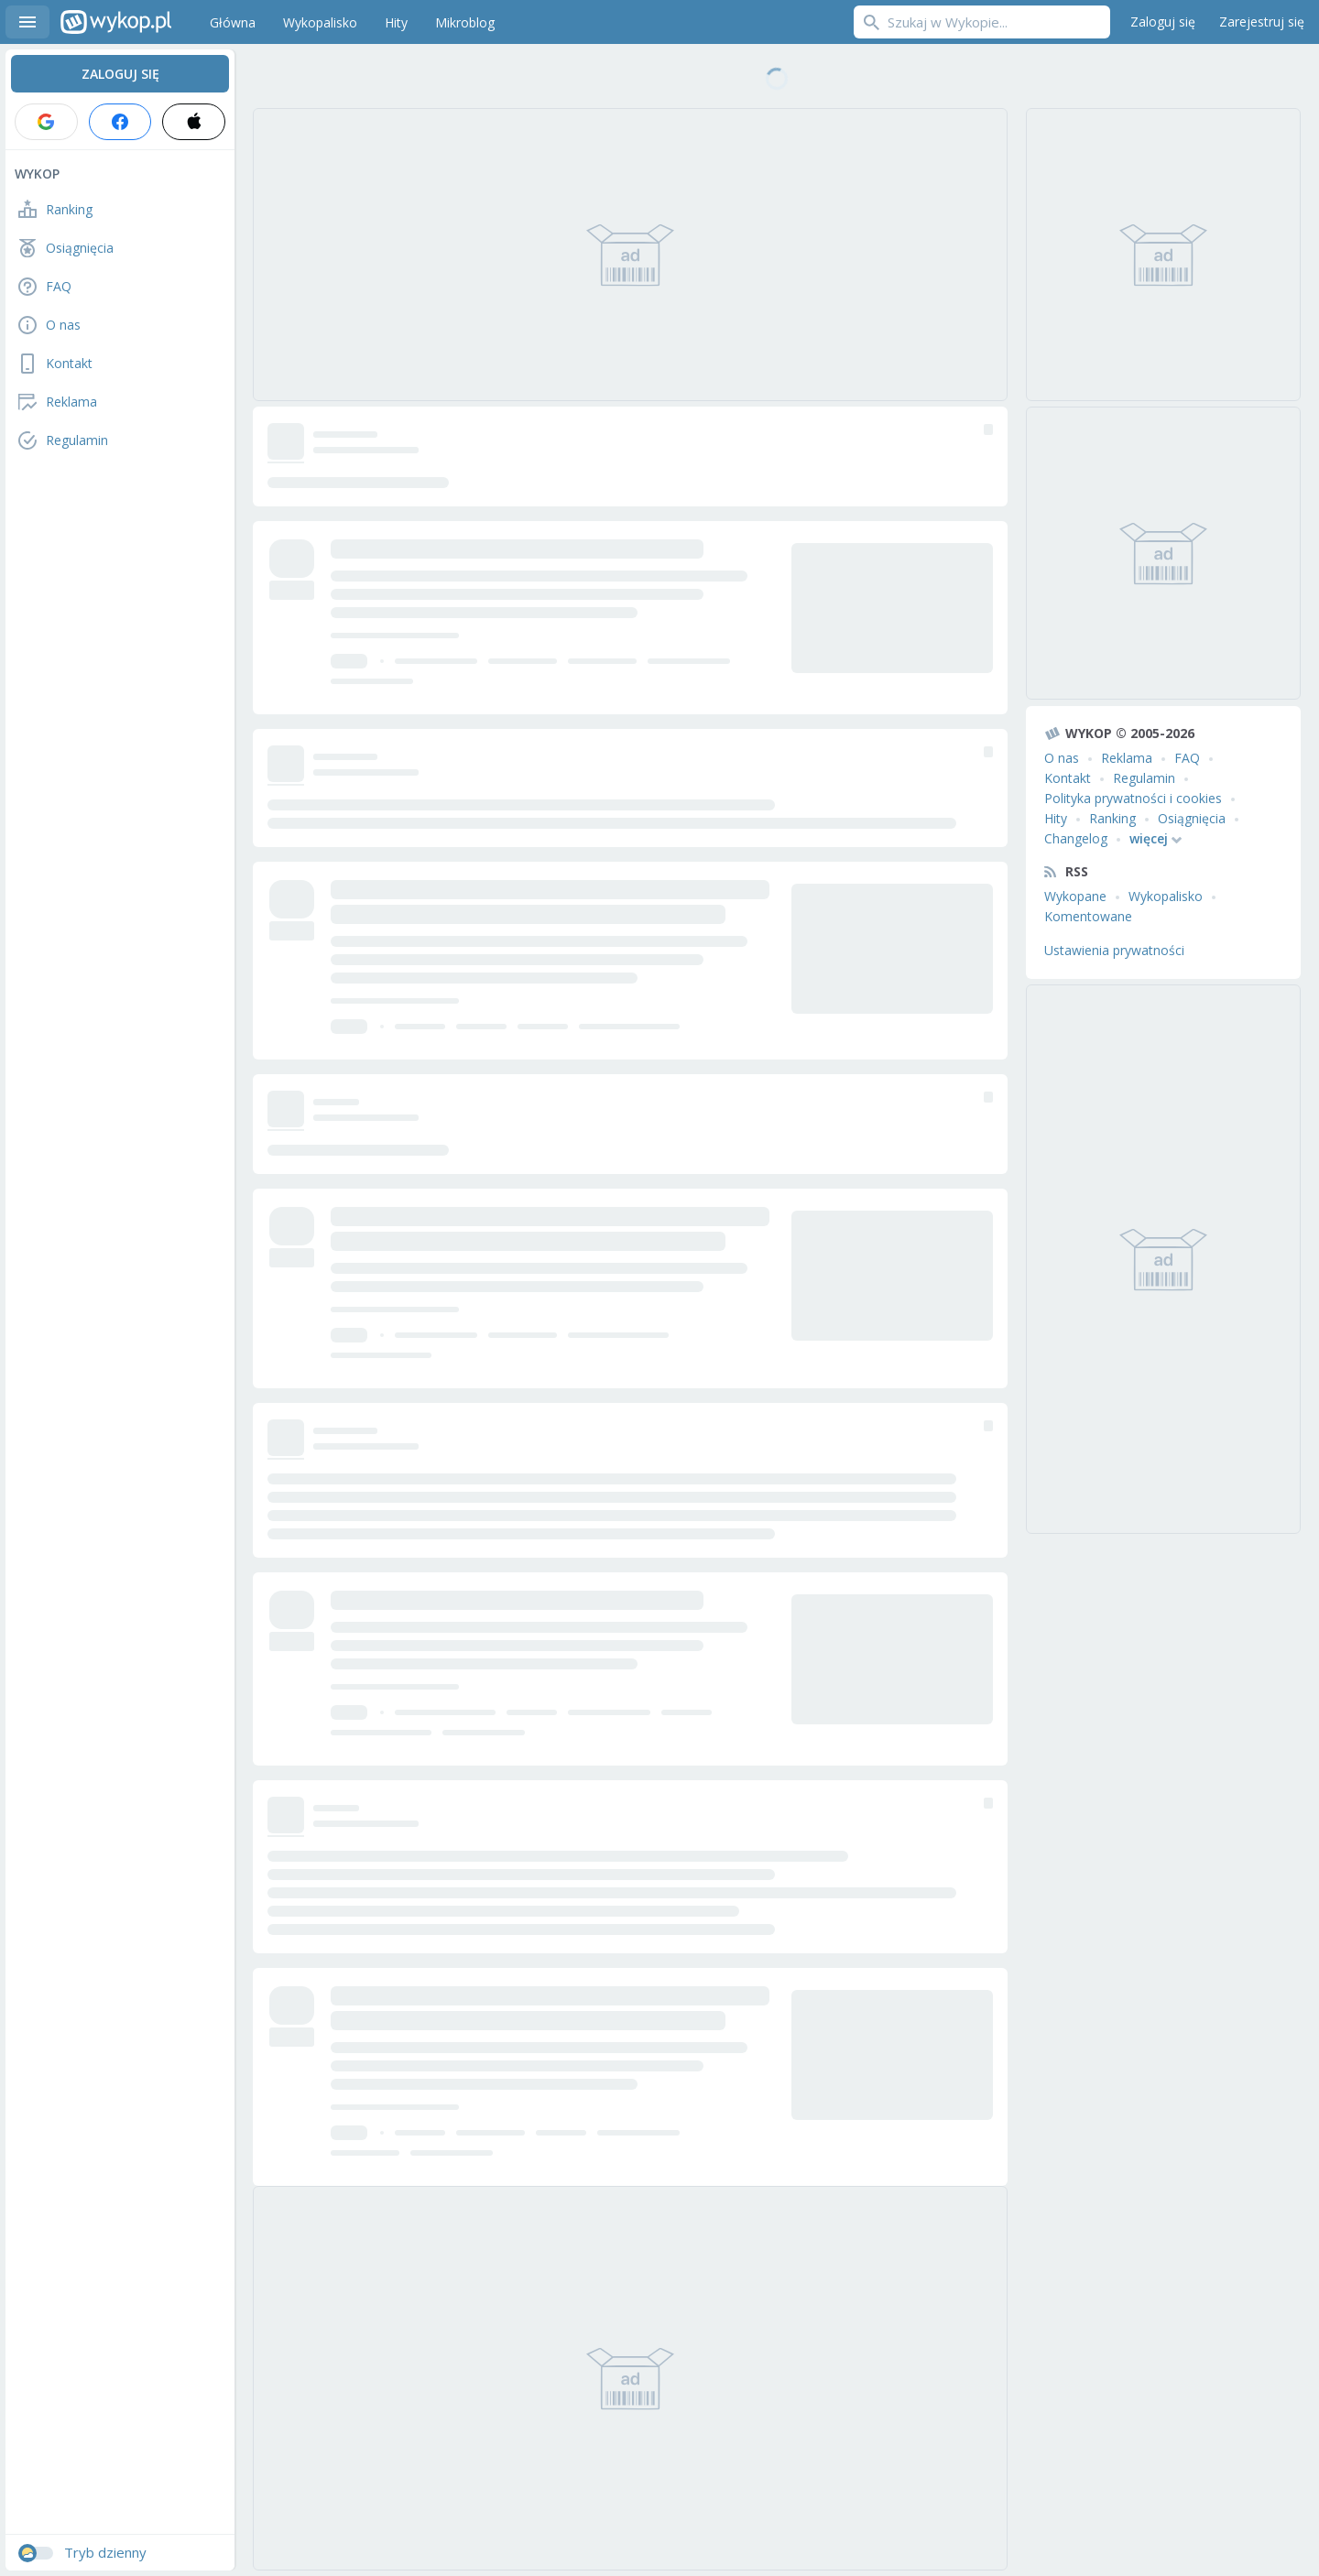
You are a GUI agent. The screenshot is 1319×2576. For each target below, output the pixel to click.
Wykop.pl (115, 22)
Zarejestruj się (1261, 21)
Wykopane (1075, 896)
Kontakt (1067, 778)
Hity (1055, 818)
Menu (27, 21)
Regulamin (1144, 778)
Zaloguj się (1162, 21)
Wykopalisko (1165, 896)
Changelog (1075, 838)
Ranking (1112, 818)
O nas (1061, 757)
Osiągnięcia (1192, 818)
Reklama (1126, 757)
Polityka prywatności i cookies (1133, 798)
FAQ (1187, 757)
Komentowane (1088, 916)
